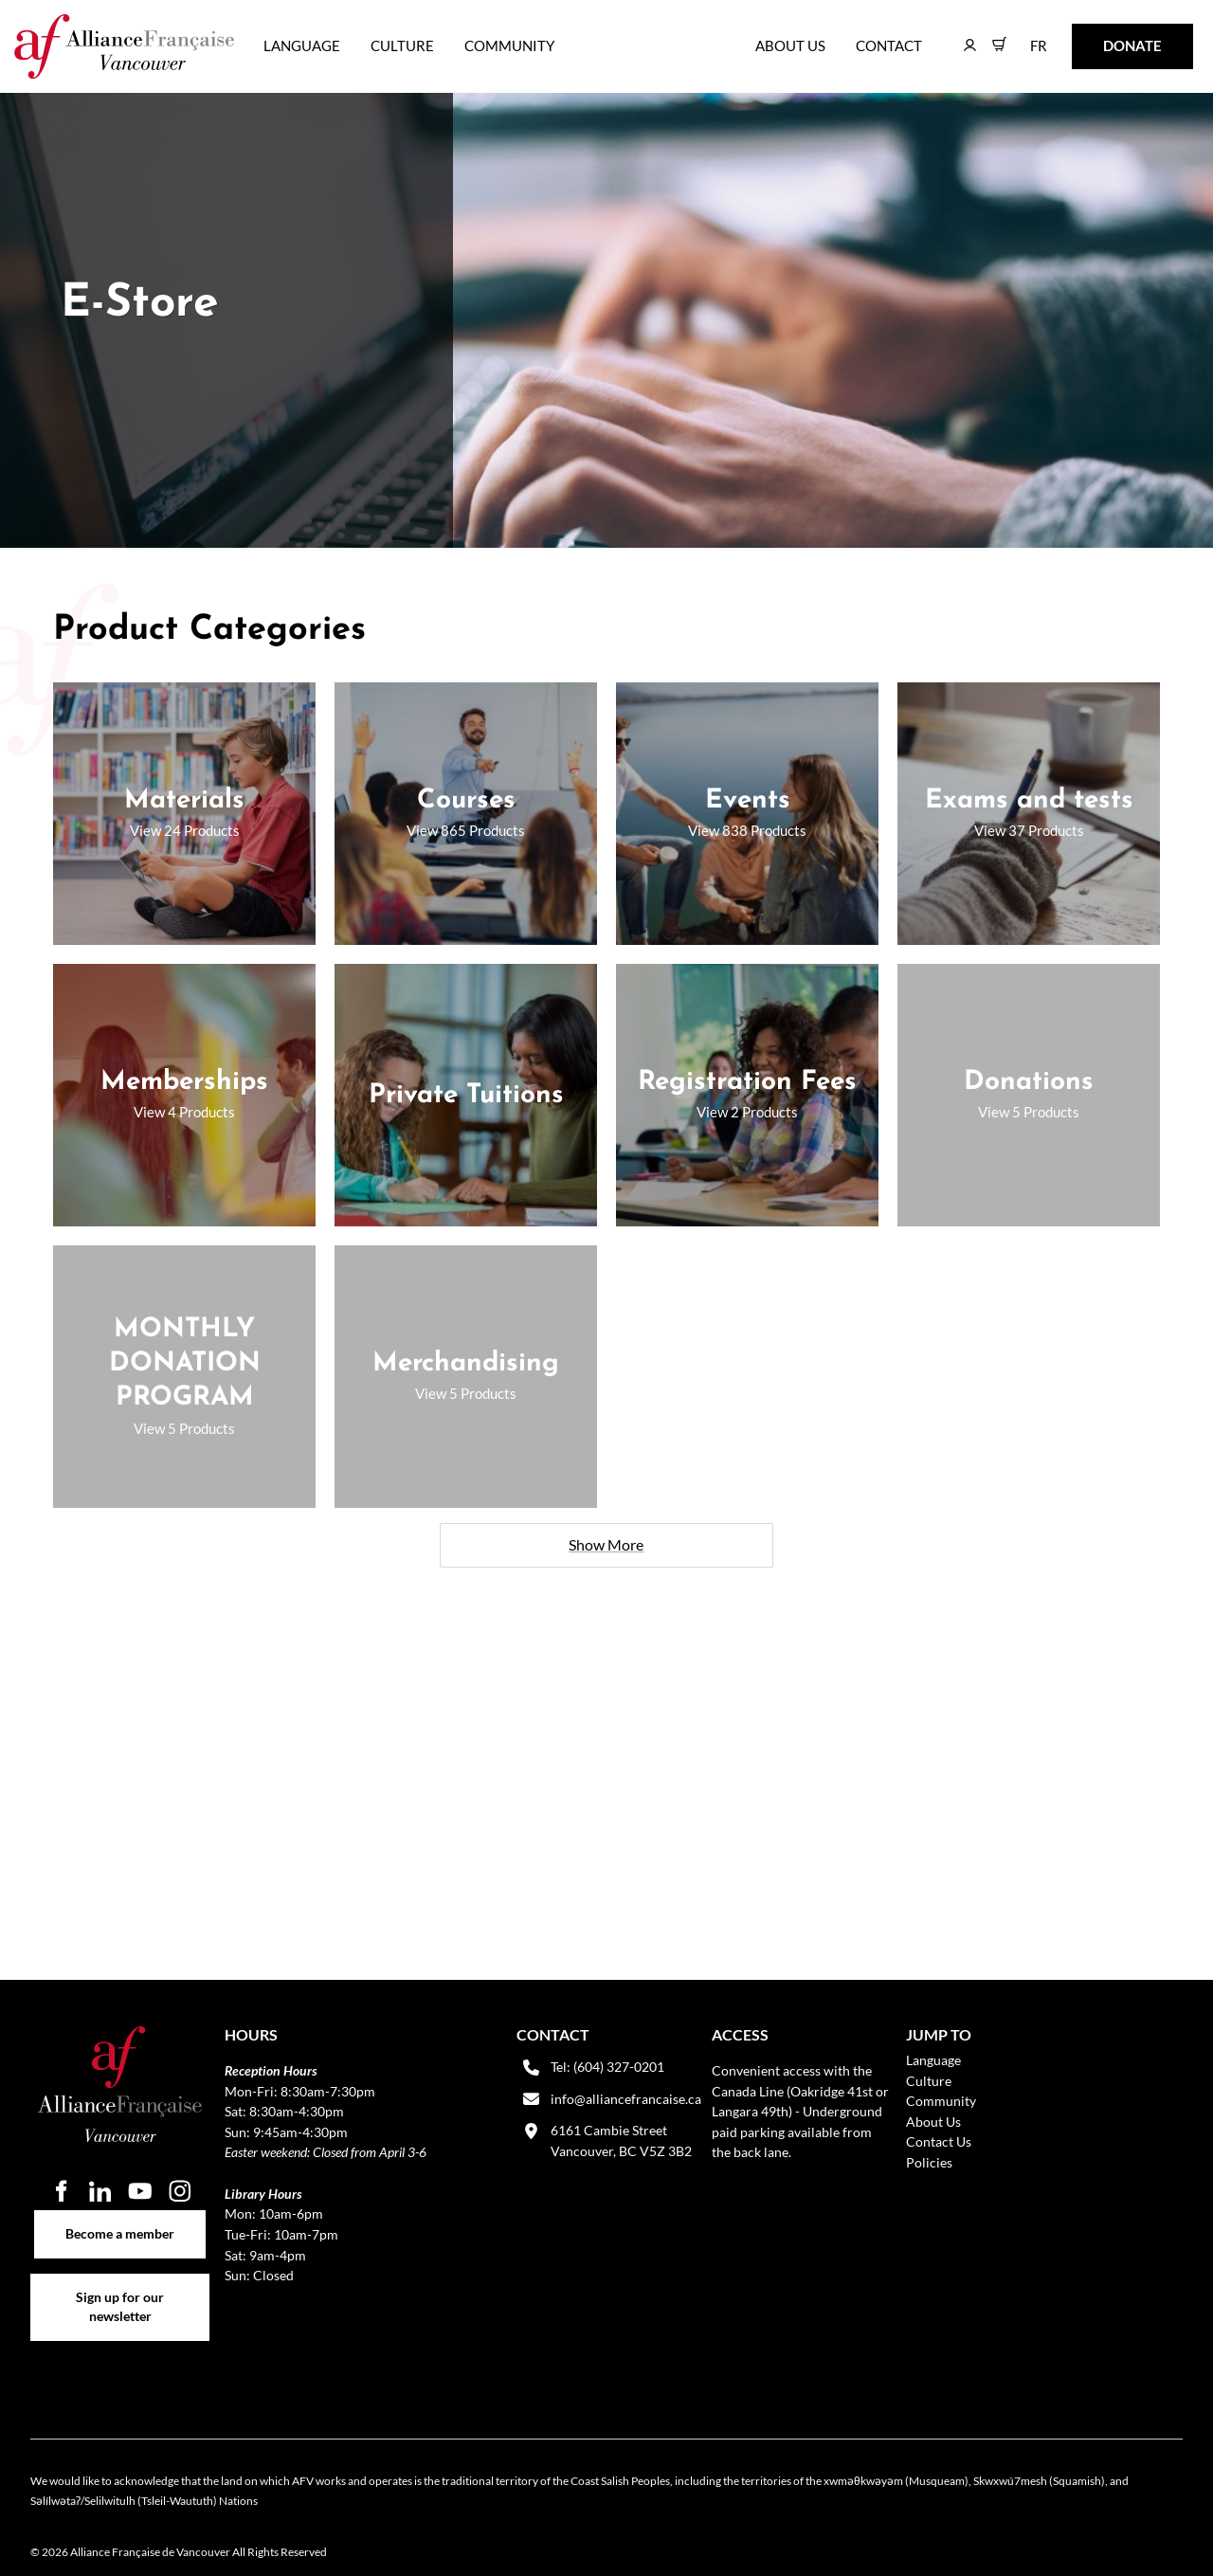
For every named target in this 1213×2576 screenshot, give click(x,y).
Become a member (119, 2220)
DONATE (1102, 36)
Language (301, 45)
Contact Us (938, 2141)
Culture (402, 45)
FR (1025, 36)
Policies (929, 2162)
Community (509, 45)
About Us (790, 45)
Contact (889, 45)
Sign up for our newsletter (120, 2284)
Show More (606, 1544)
